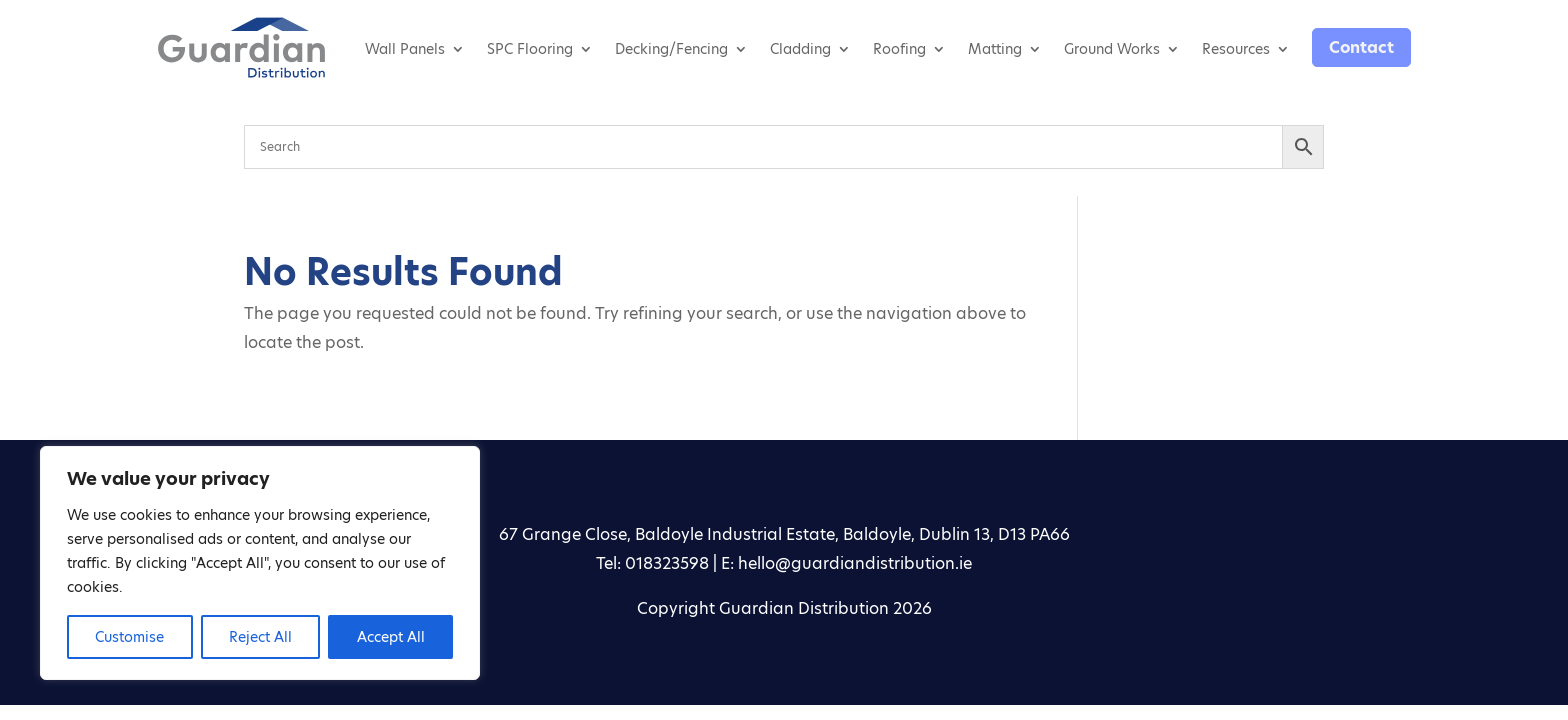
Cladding (800, 49)
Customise (129, 637)
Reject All (260, 637)
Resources (1236, 49)
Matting (995, 49)
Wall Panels (405, 49)
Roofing (899, 49)
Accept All (391, 637)
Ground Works (1112, 49)
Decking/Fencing (671, 49)
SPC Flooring (530, 49)
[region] (260, 563)
